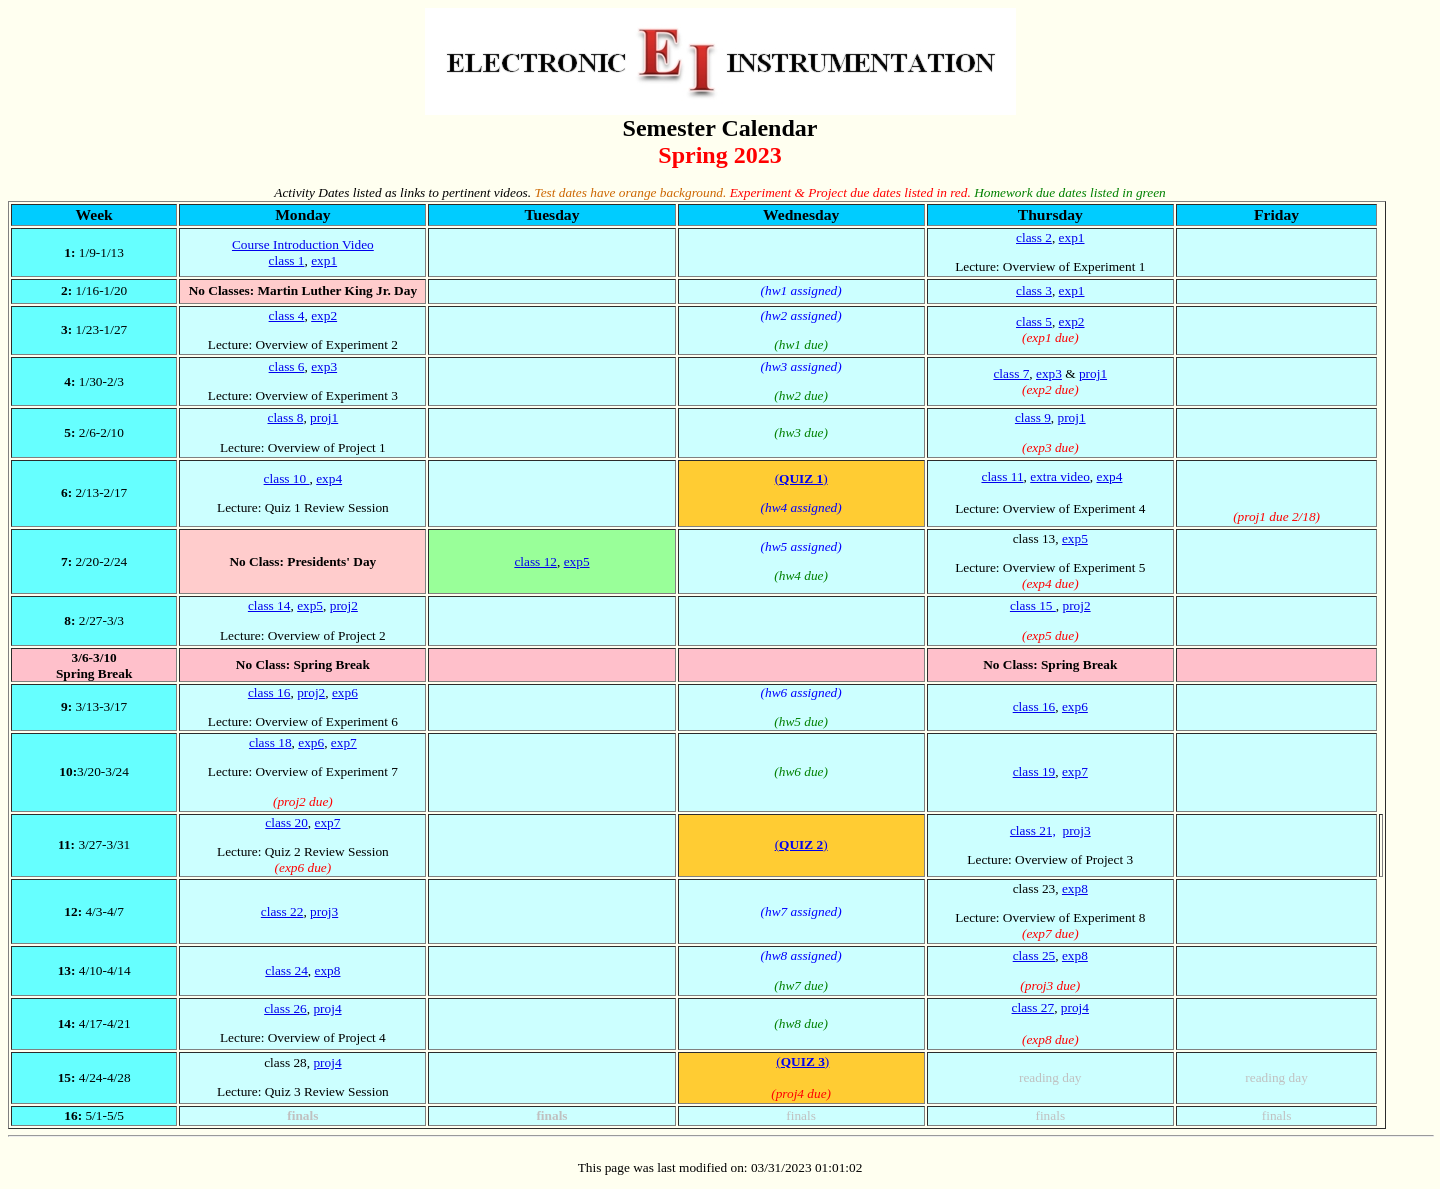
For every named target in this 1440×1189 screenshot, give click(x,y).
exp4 (329, 478)
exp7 (344, 742)
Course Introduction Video (303, 244)
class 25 (1034, 955)
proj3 (1076, 830)
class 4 (287, 315)
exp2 (324, 315)
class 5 (1034, 321)
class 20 (286, 822)
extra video (1060, 476)
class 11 (1002, 476)
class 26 (285, 1008)
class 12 (535, 561)
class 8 (286, 417)
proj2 (344, 605)
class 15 (1033, 605)
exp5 (577, 561)
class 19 (1034, 771)
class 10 (287, 478)
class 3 (1034, 290)
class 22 (282, 911)
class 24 (286, 970)
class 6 (287, 366)
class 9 (1033, 417)
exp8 (1075, 888)
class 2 (1034, 237)
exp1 (324, 260)
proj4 (327, 1008)
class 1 (287, 260)
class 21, (1033, 830)
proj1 (1093, 373)
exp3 (324, 366)
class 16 (269, 692)
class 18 (270, 742)
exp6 (345, 692)
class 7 (1011, 373)
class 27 (1033, 1007)
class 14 (269, 605)
